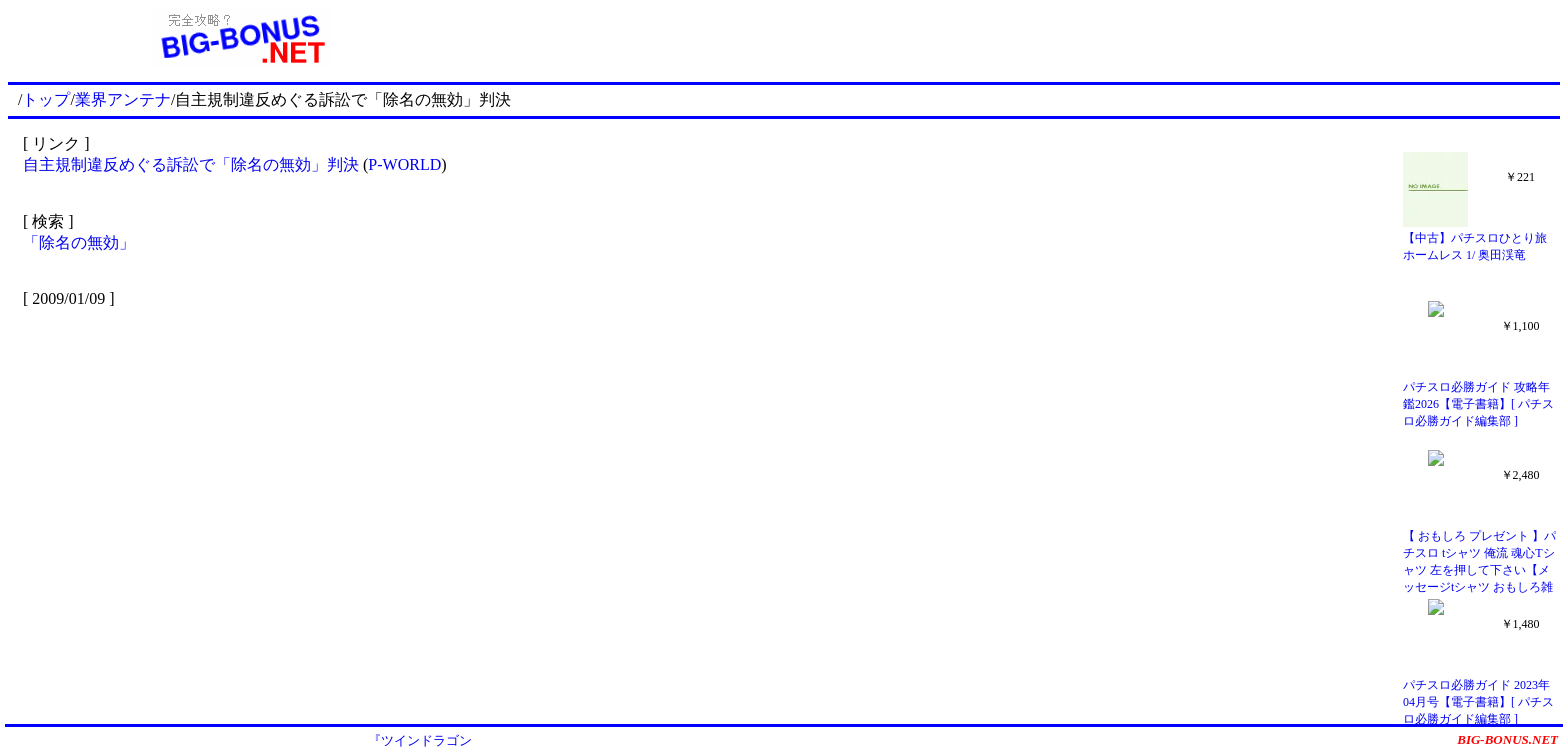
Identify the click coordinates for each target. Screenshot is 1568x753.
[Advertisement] (1017, 38)
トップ (46, 99)
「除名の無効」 (79, 242)
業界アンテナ (123, 99)
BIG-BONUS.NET (1507, 739)
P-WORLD (404, 164)
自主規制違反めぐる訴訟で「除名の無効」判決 (191, 164)
